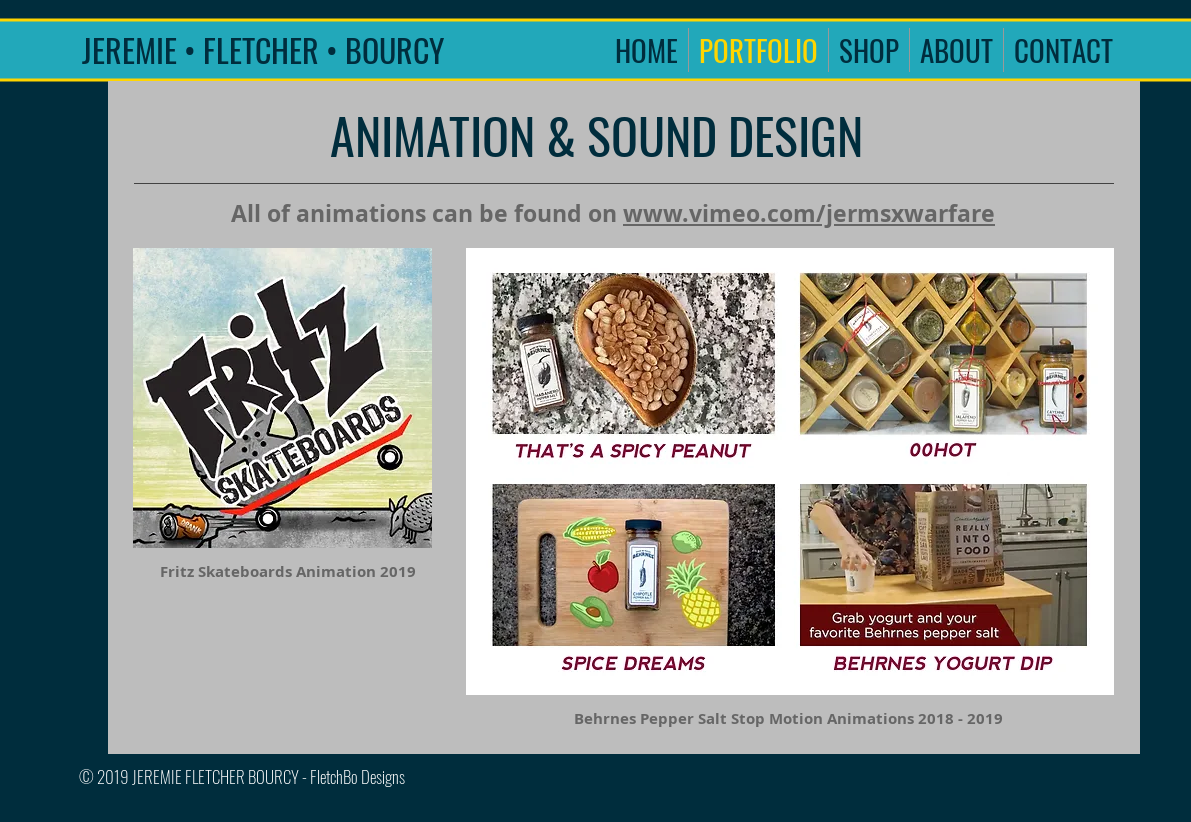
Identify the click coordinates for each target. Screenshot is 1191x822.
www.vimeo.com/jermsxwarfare (809, 213)
